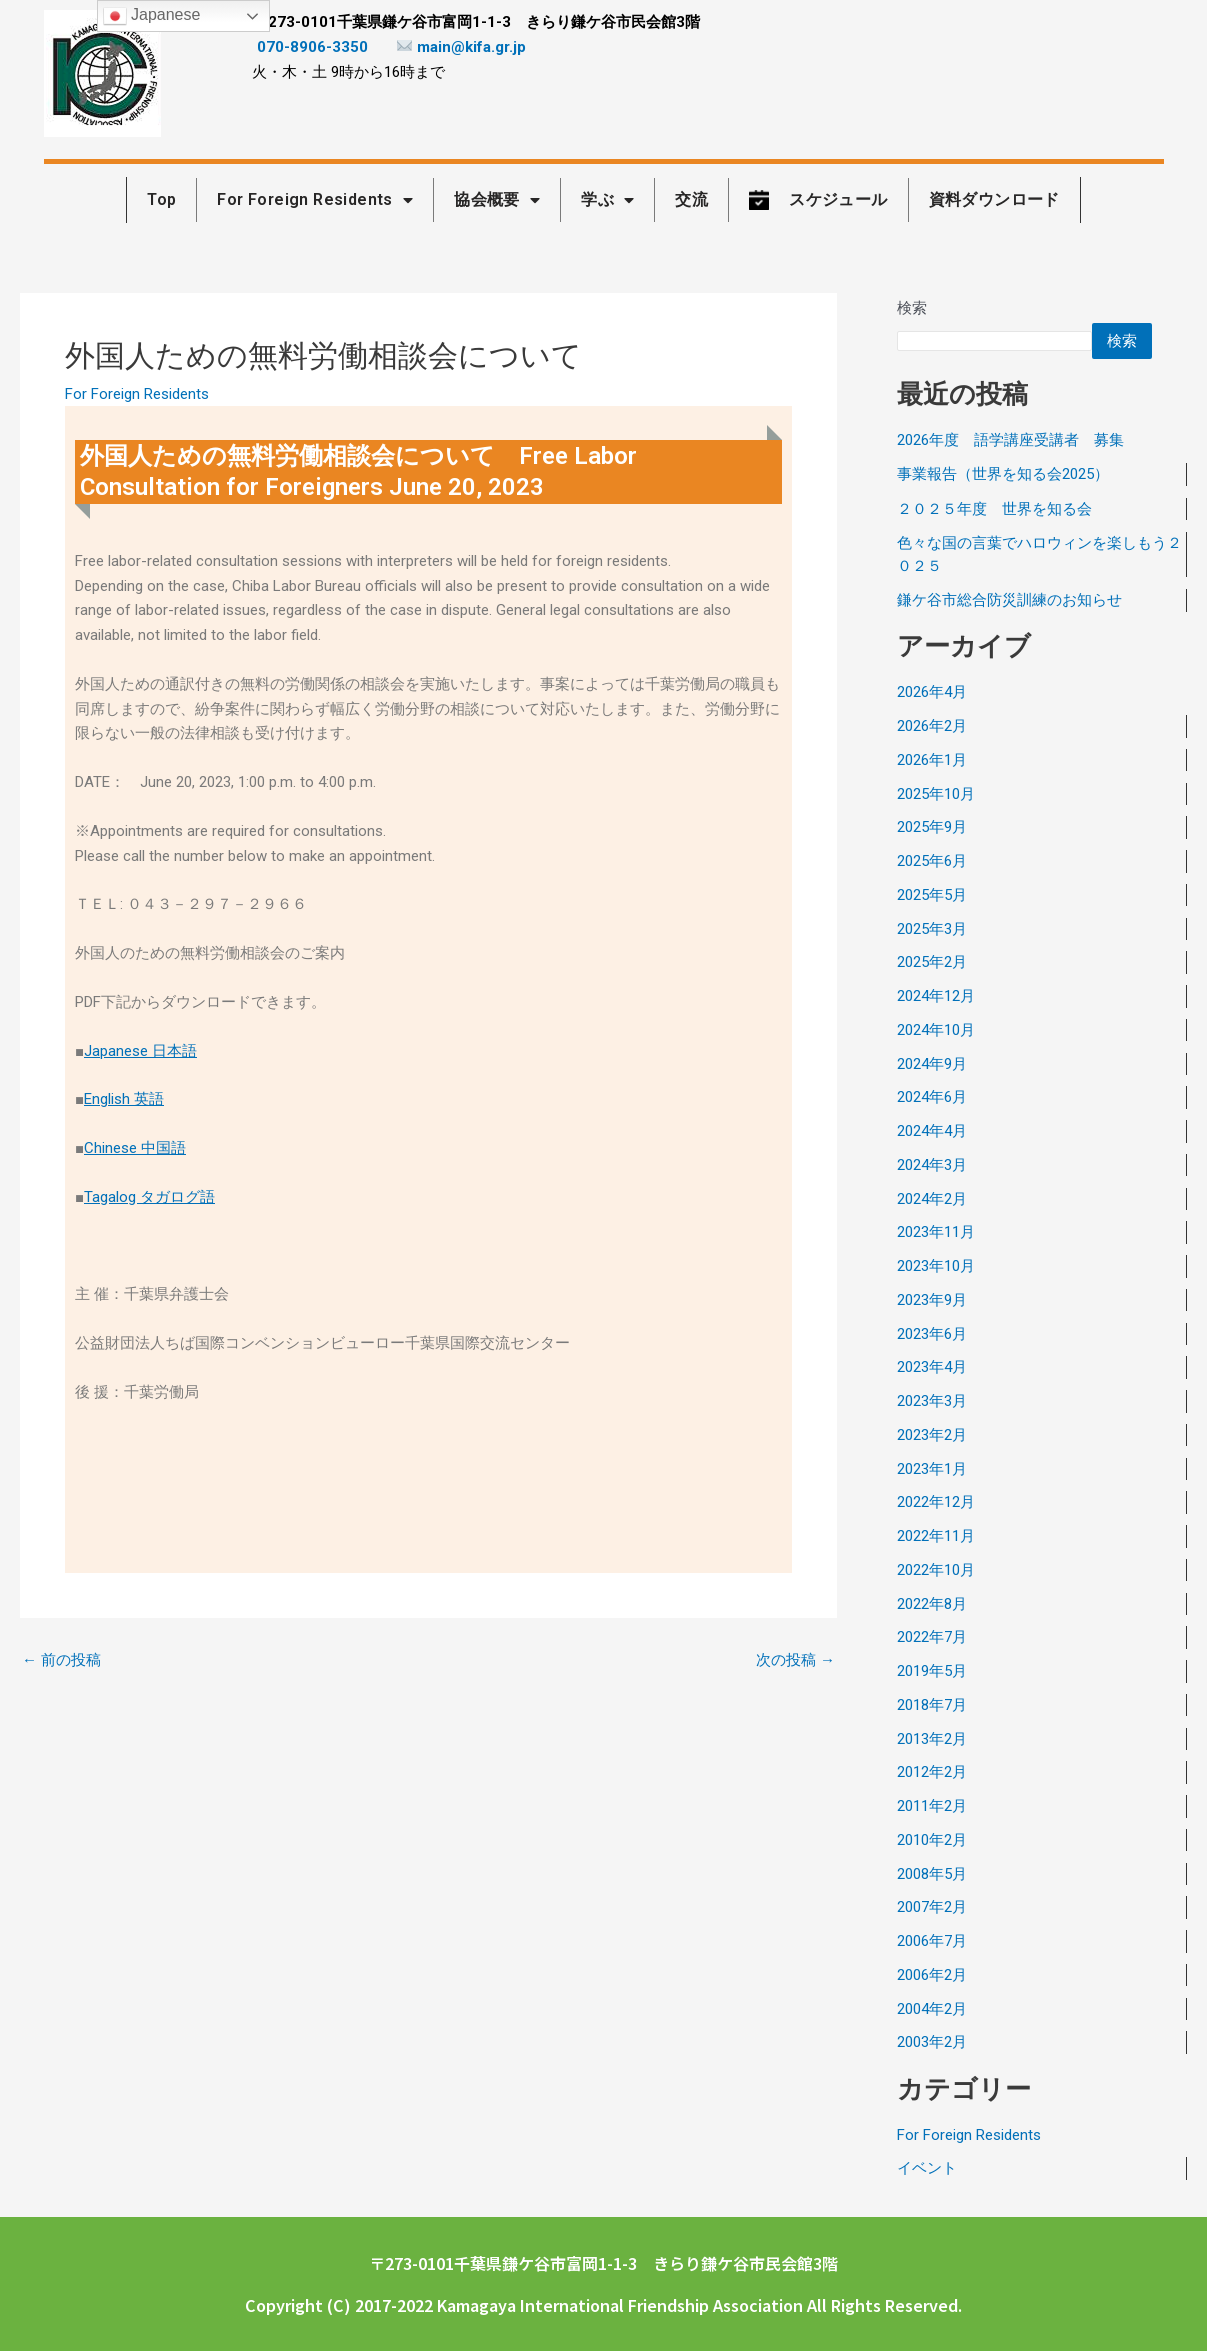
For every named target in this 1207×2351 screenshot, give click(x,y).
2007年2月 (932, 1907)
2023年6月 (932, 1334)
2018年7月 (932, 1705)
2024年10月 (936, 1030)
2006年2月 (932, 1975)
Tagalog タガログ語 (149, 1197)
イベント (927, 2168)
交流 (691, 199)
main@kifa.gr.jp (461, 47)
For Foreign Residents (137, 394)
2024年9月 (932, 1064)
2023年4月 (932, 1367)
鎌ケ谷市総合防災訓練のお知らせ (1009, 600)
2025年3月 (932, 929)
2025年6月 (932, 861)
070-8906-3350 (312, 47)
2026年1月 (932, 760)
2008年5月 (932, 1874)
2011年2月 (932, 1806)
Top (161, 199)
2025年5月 (932, 895)
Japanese (152, 16)
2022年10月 (936, 1570)
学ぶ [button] (607, 200)
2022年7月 (932, 1637)
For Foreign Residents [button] (315, 200)
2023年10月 (936, 1266)
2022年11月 (936, 1536)
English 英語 (124, 1099)
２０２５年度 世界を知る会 (994, 509)
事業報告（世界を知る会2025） (1003, 474)
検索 (912, 308)
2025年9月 (932, 827)
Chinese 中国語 (135, 1148)
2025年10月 (936, 794)
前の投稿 (61, 1660)
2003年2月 (932, 2042)
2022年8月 (932, 1604)
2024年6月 (932, 1097)
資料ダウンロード (994, 199)
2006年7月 (932, 1941)
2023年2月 (932, 1435)
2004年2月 (932, 2009)
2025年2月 (932, 962)
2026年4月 (932, 692)
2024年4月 (932, 1131)
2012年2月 (932, 1772)
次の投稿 (795, 1660)
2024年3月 (932, 1165)
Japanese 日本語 (140, 1051)
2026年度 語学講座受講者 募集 (1010, 440)
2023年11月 (936, 1232)
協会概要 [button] (497, 200)
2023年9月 (932, 1300)
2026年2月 (932, 726)
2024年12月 (936, 996)
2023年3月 (932, 1401)
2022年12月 (936, 1502)
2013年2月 (932, 1739)
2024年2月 (932, 1199)
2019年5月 (932, 1671)
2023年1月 (932, 1469)
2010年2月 (932, 1840)
